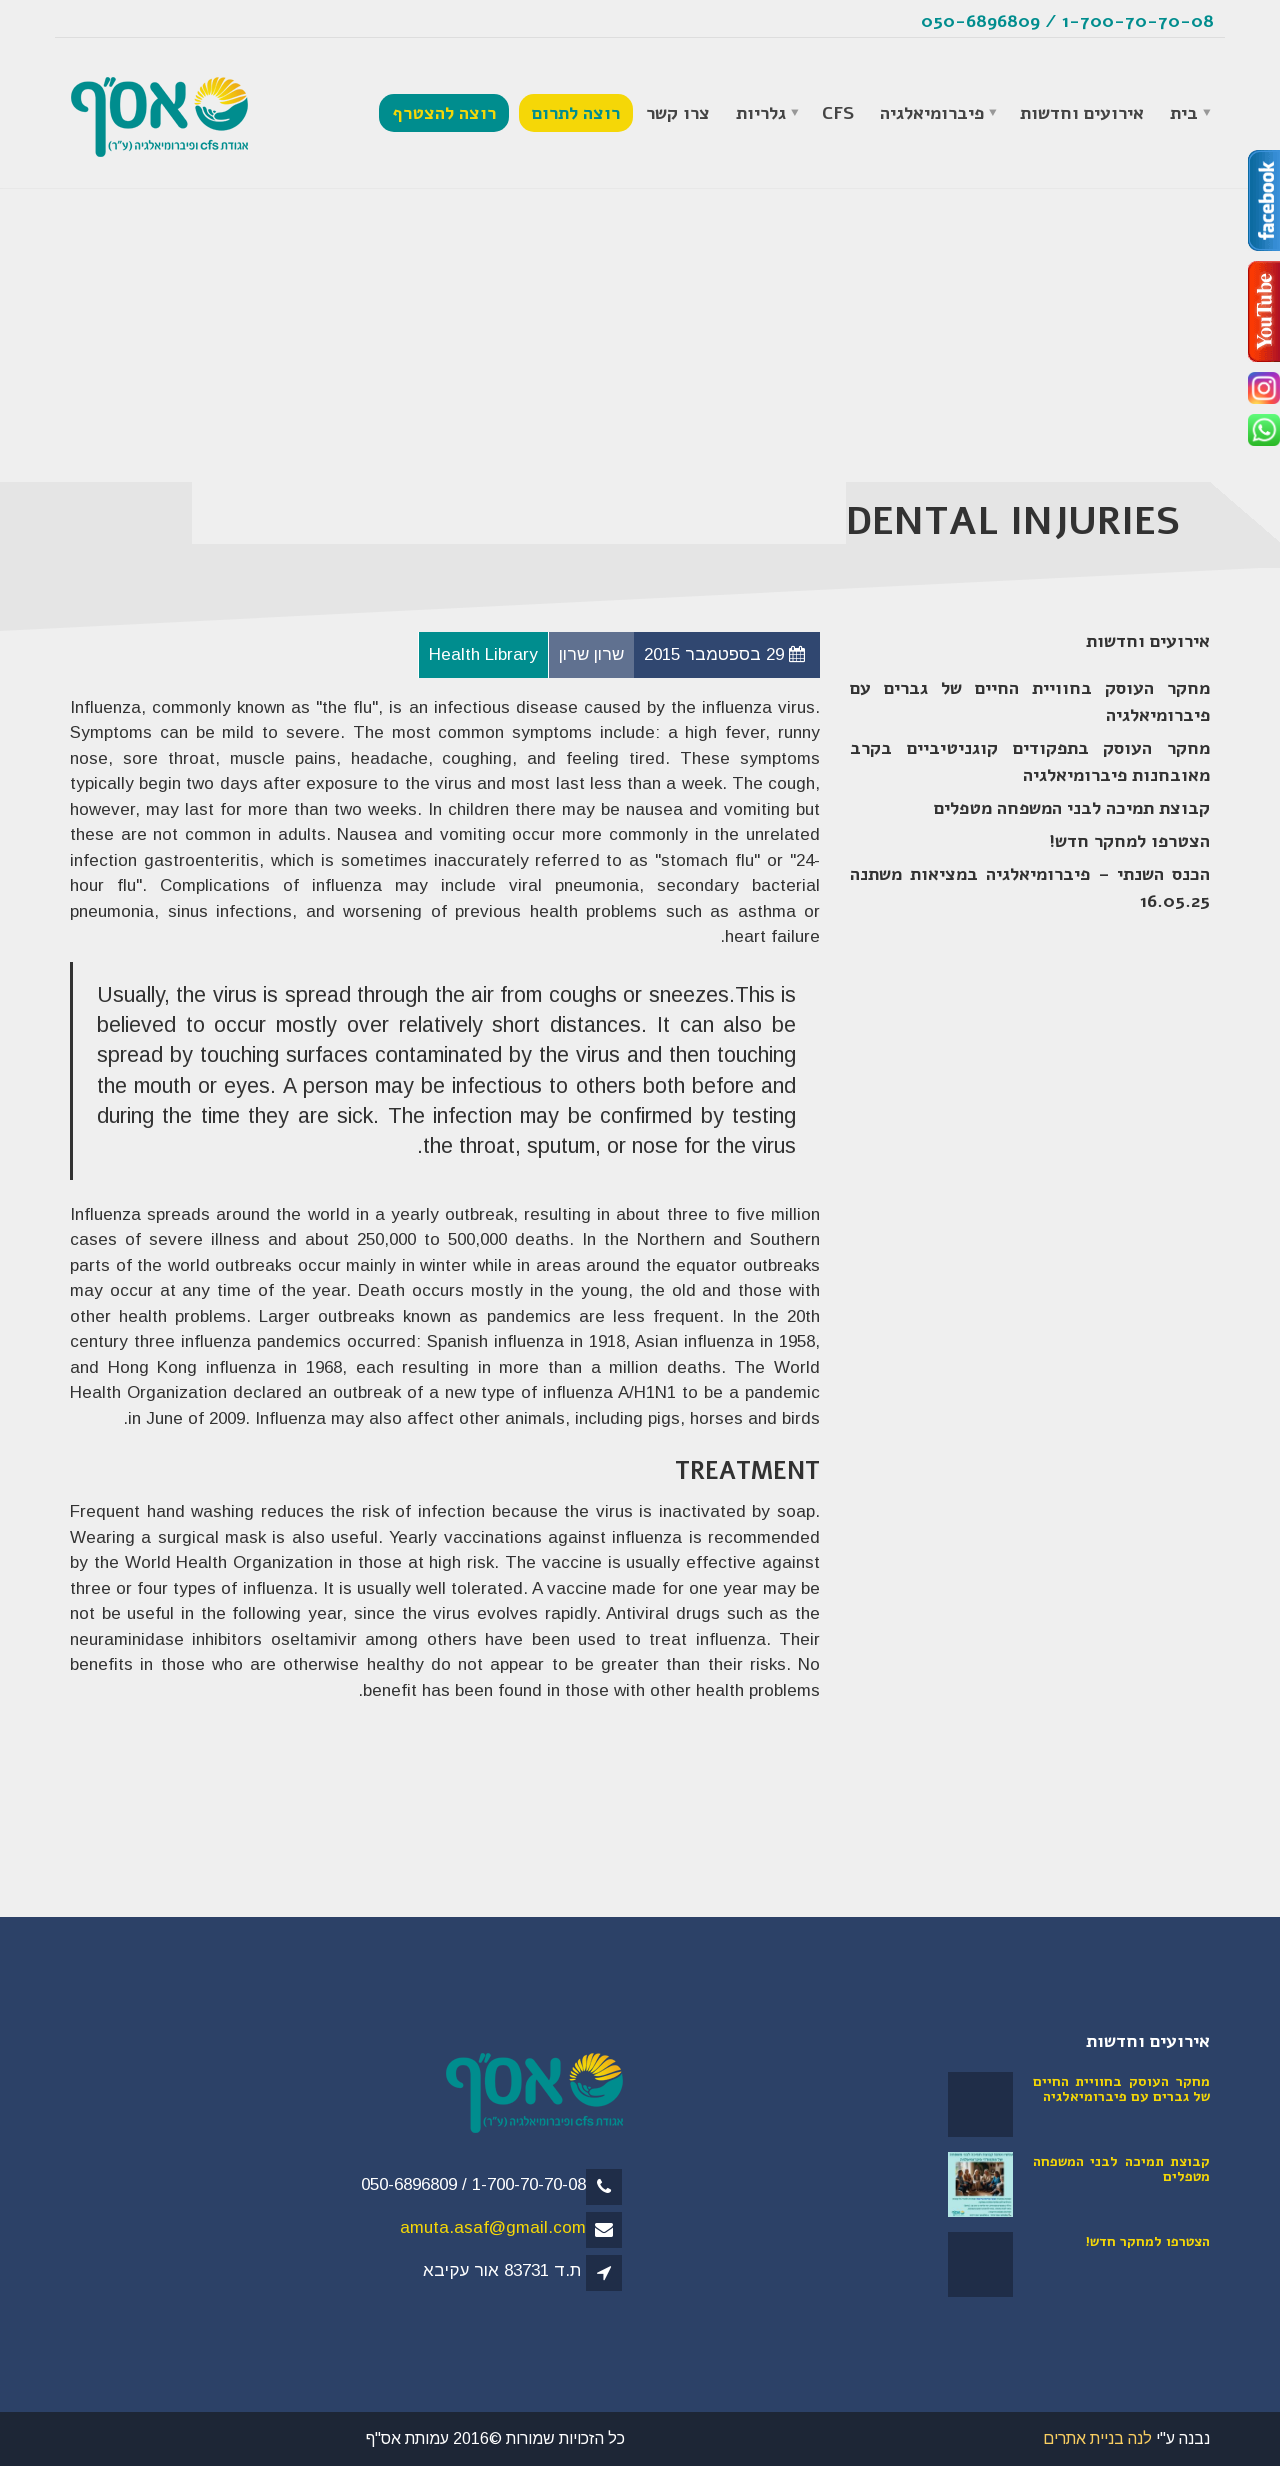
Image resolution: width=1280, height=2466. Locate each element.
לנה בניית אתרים (1097, 2438)
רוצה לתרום (576, 113)
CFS (838, 113)
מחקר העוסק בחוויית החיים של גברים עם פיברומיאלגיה (1030, 701)
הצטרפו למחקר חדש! (1129, 841)
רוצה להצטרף (444, 113)
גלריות (761, 113)
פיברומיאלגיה (932, 113)
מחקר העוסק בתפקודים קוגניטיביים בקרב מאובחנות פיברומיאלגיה (1030, 761)
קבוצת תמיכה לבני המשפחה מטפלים (1072, 808)
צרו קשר (678, 113)
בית (1184, 113)
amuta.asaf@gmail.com (493, 2227)
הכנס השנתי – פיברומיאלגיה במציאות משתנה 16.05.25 (1030, 887)
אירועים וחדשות (1082, 113)
